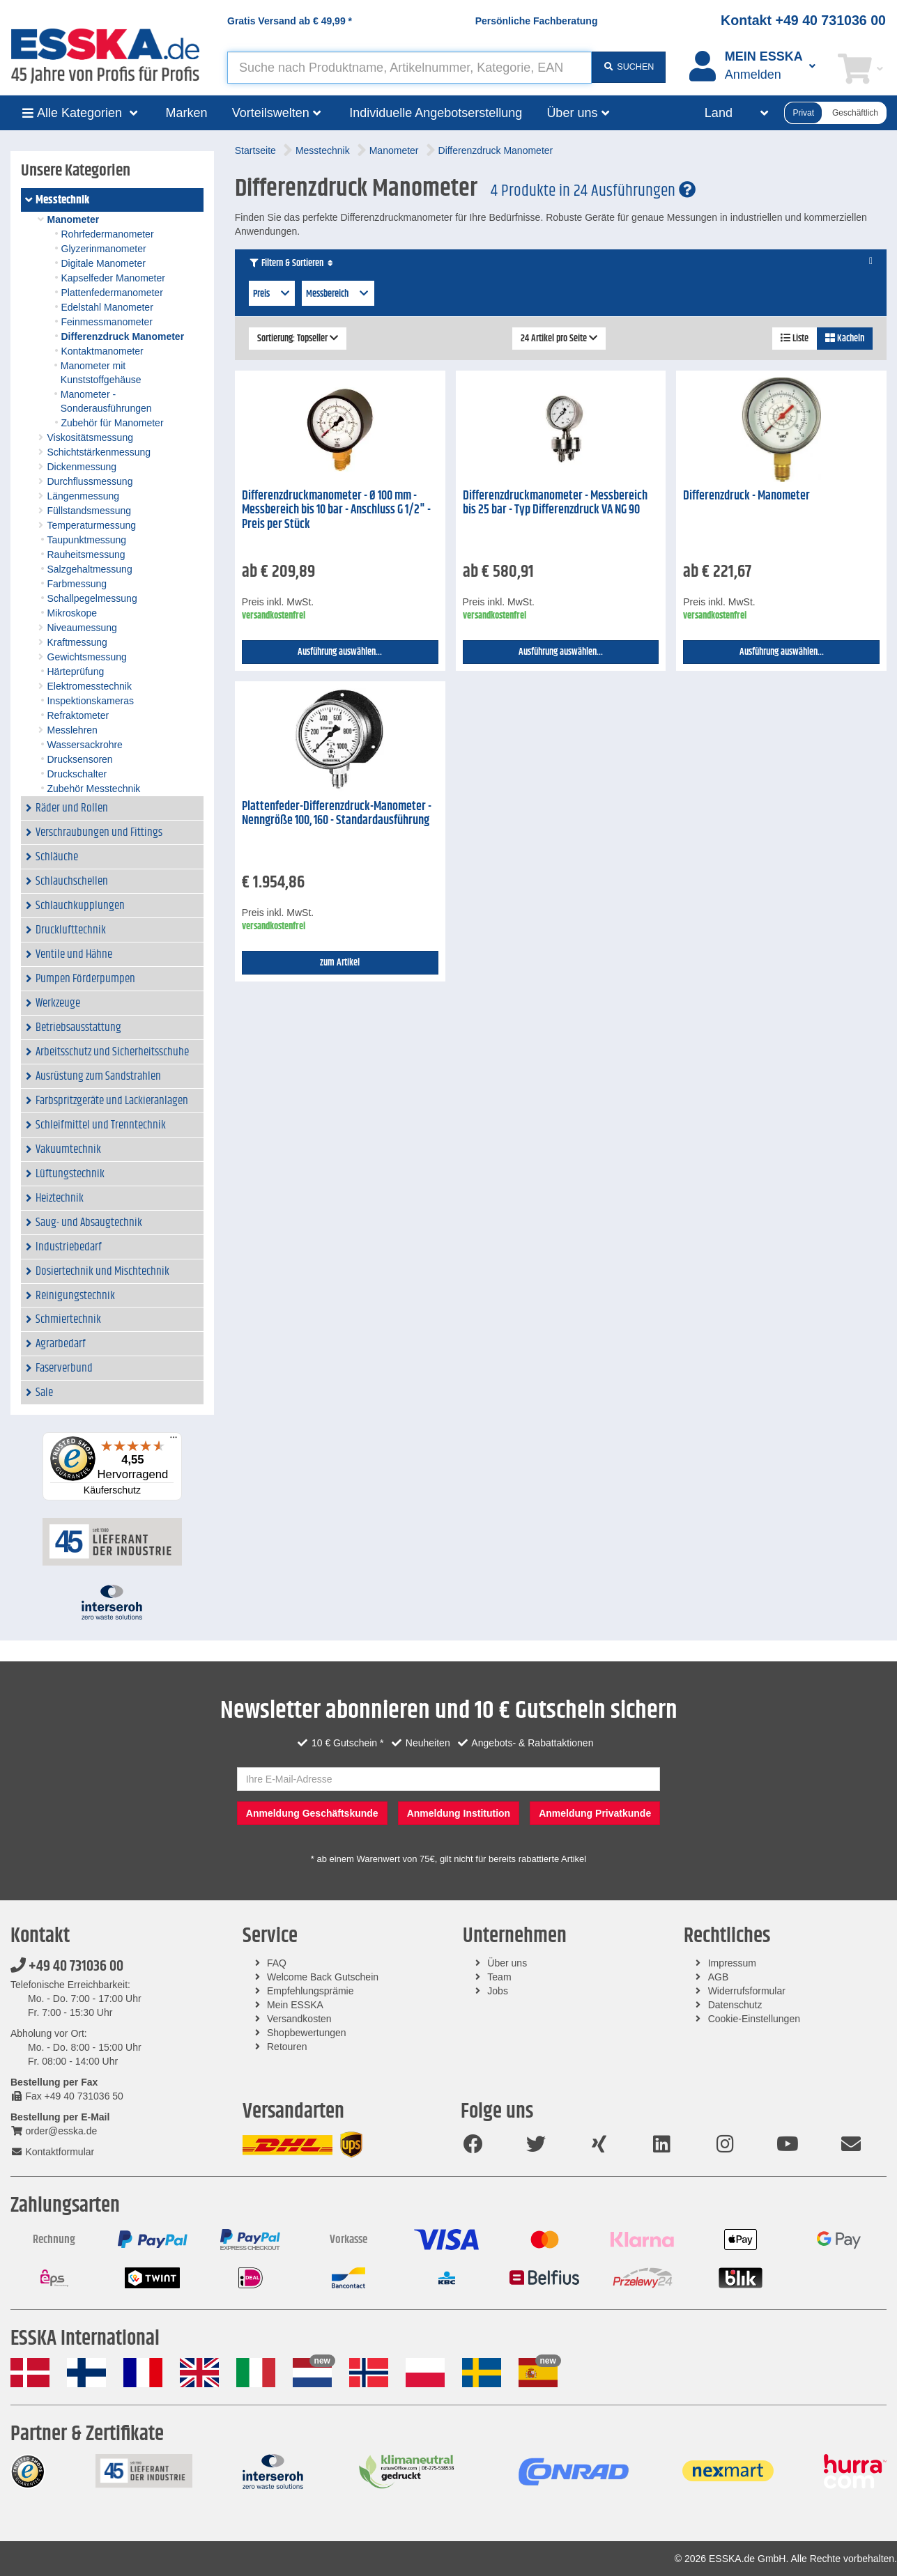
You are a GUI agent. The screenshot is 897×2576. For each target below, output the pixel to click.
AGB (718, 1977)
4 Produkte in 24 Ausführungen (593, 190)
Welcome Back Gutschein (322, 1977)
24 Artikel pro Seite (559, 338)
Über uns (507, 1963)
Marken (187, 113)
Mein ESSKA (295, 2004)
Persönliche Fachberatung (536, 20)
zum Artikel (340, 962)
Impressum (732, 1963)
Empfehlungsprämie (310, 1990)
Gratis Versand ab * (289, 20)
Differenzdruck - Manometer (746, 496)
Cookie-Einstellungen (754, 2018)
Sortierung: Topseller (297, 338)
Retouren (287, 2046)
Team (499, 1977)
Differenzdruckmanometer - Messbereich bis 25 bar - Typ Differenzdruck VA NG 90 (555, 503)
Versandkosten (299, 2018)
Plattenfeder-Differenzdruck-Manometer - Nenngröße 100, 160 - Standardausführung (336, 814)
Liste (794, 338)
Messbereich (338, 294)
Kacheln (844, 338)
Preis (272, 294)
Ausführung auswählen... (340, 652)
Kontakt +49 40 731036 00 (803, 20)
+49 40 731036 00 (66, 1966)
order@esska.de (53, 2130)
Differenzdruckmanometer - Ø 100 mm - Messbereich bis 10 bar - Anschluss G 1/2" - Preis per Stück (336, 510)
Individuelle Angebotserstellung (435, 113)
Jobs (497, 1990)
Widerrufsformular (746, 1990)
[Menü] (173, 1440)
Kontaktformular (52, 2151)
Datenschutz (735, 2004)
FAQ (276, 1963)
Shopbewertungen (306, 2032)
